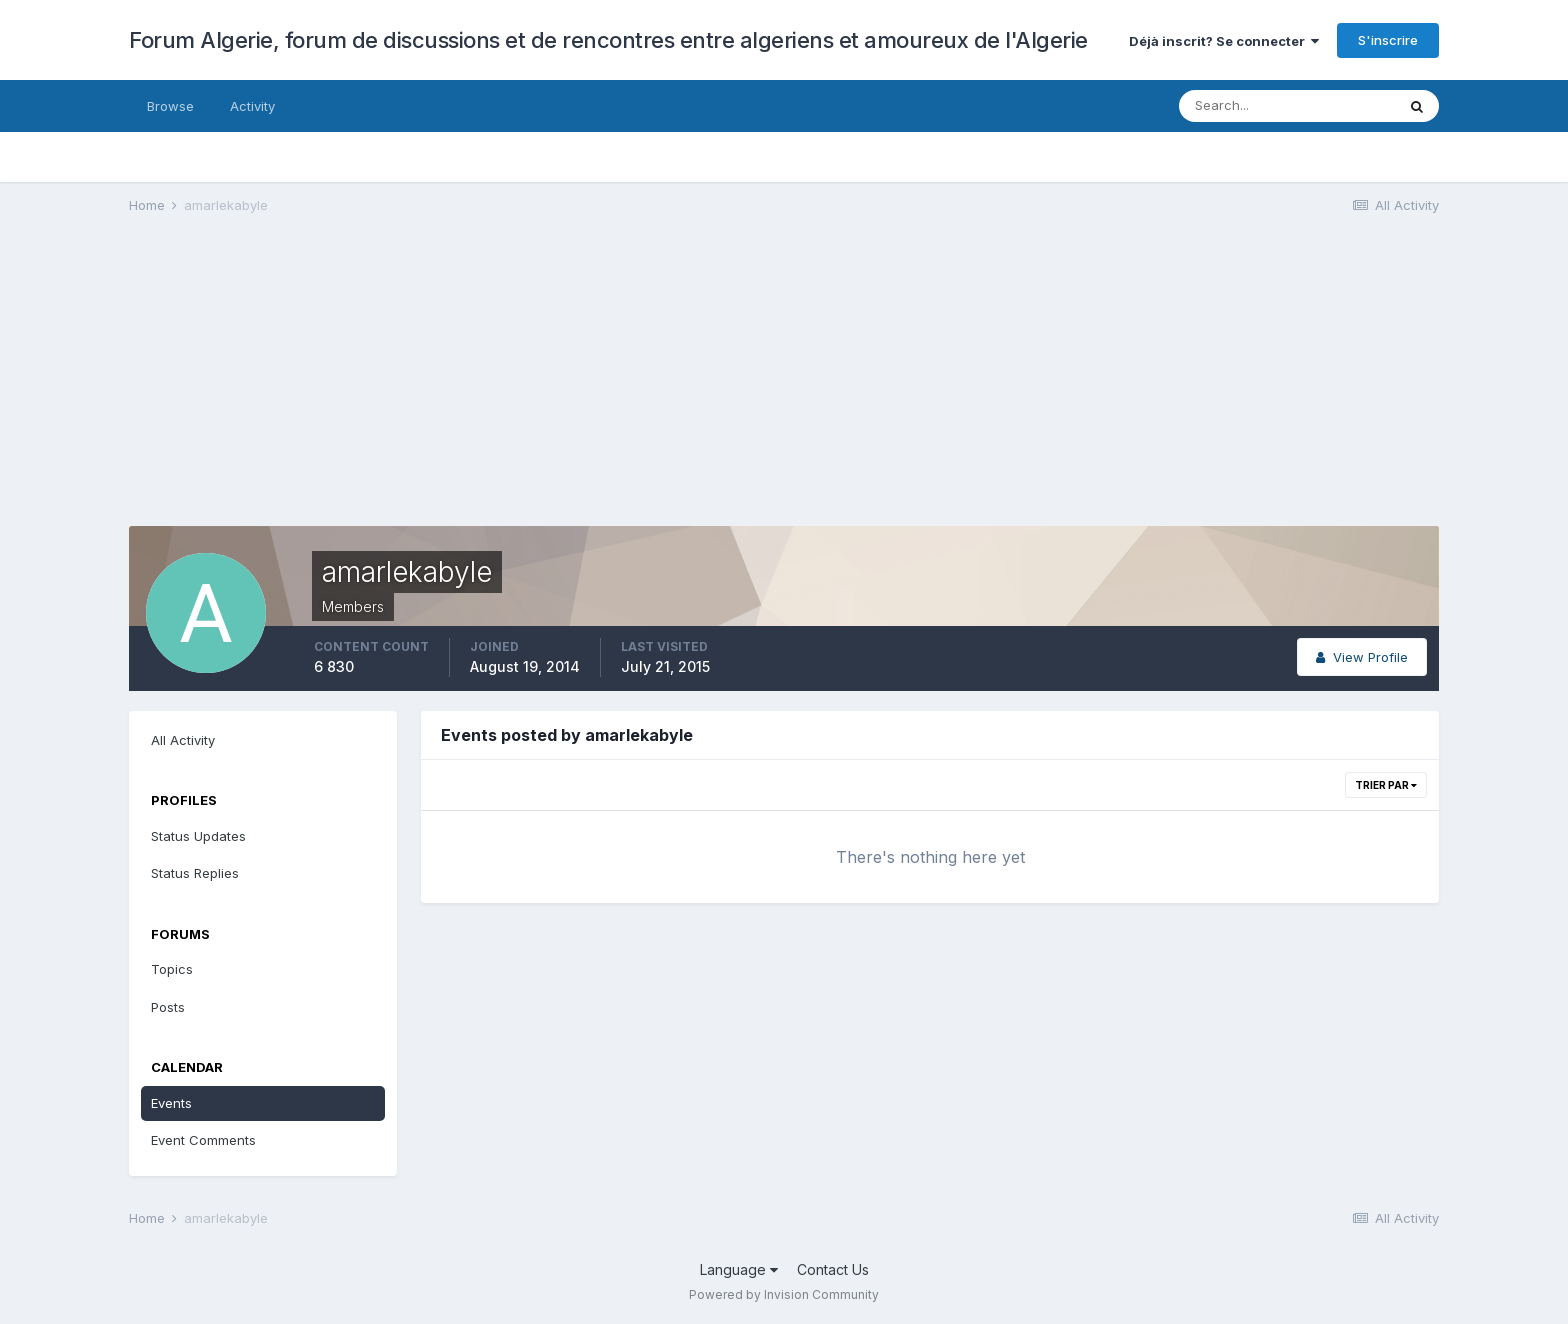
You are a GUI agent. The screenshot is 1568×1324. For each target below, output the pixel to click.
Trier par (1386, 785)
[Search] (1287, 106)
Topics (172, 969)
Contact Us (833, 1269)
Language (739, 1269)
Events (171, 1103)
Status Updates (198, 836)
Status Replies (195, 873)
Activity (252, 106)
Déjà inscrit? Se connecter (1224, 41)
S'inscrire (1388, 40)
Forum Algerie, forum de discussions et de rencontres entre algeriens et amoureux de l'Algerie (608, 40)
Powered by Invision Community (784, 1294)
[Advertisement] (493, 386)
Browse (170, 106)
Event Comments (203, 1140)
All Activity (183, 740)
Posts (168, 1007)
